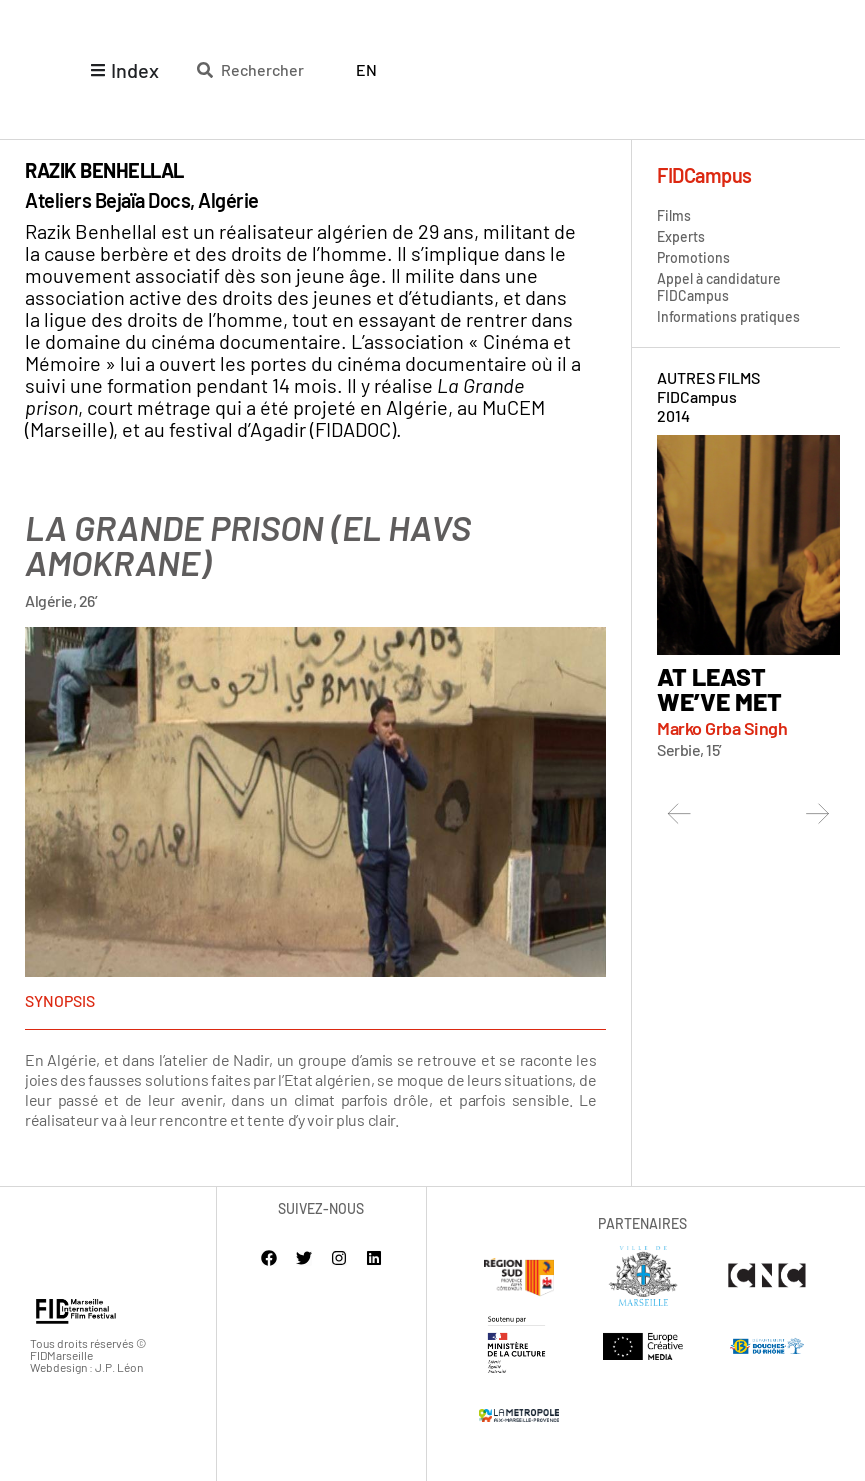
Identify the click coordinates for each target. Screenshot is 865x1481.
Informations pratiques (728, 316)
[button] (679, 813)
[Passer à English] (366, 69)
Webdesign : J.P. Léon (86, 1368)
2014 (673, 415)
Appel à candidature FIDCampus (719, 287)
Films (674, 215)
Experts (681, 236)
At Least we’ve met (719, 688)
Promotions (693, 257)
